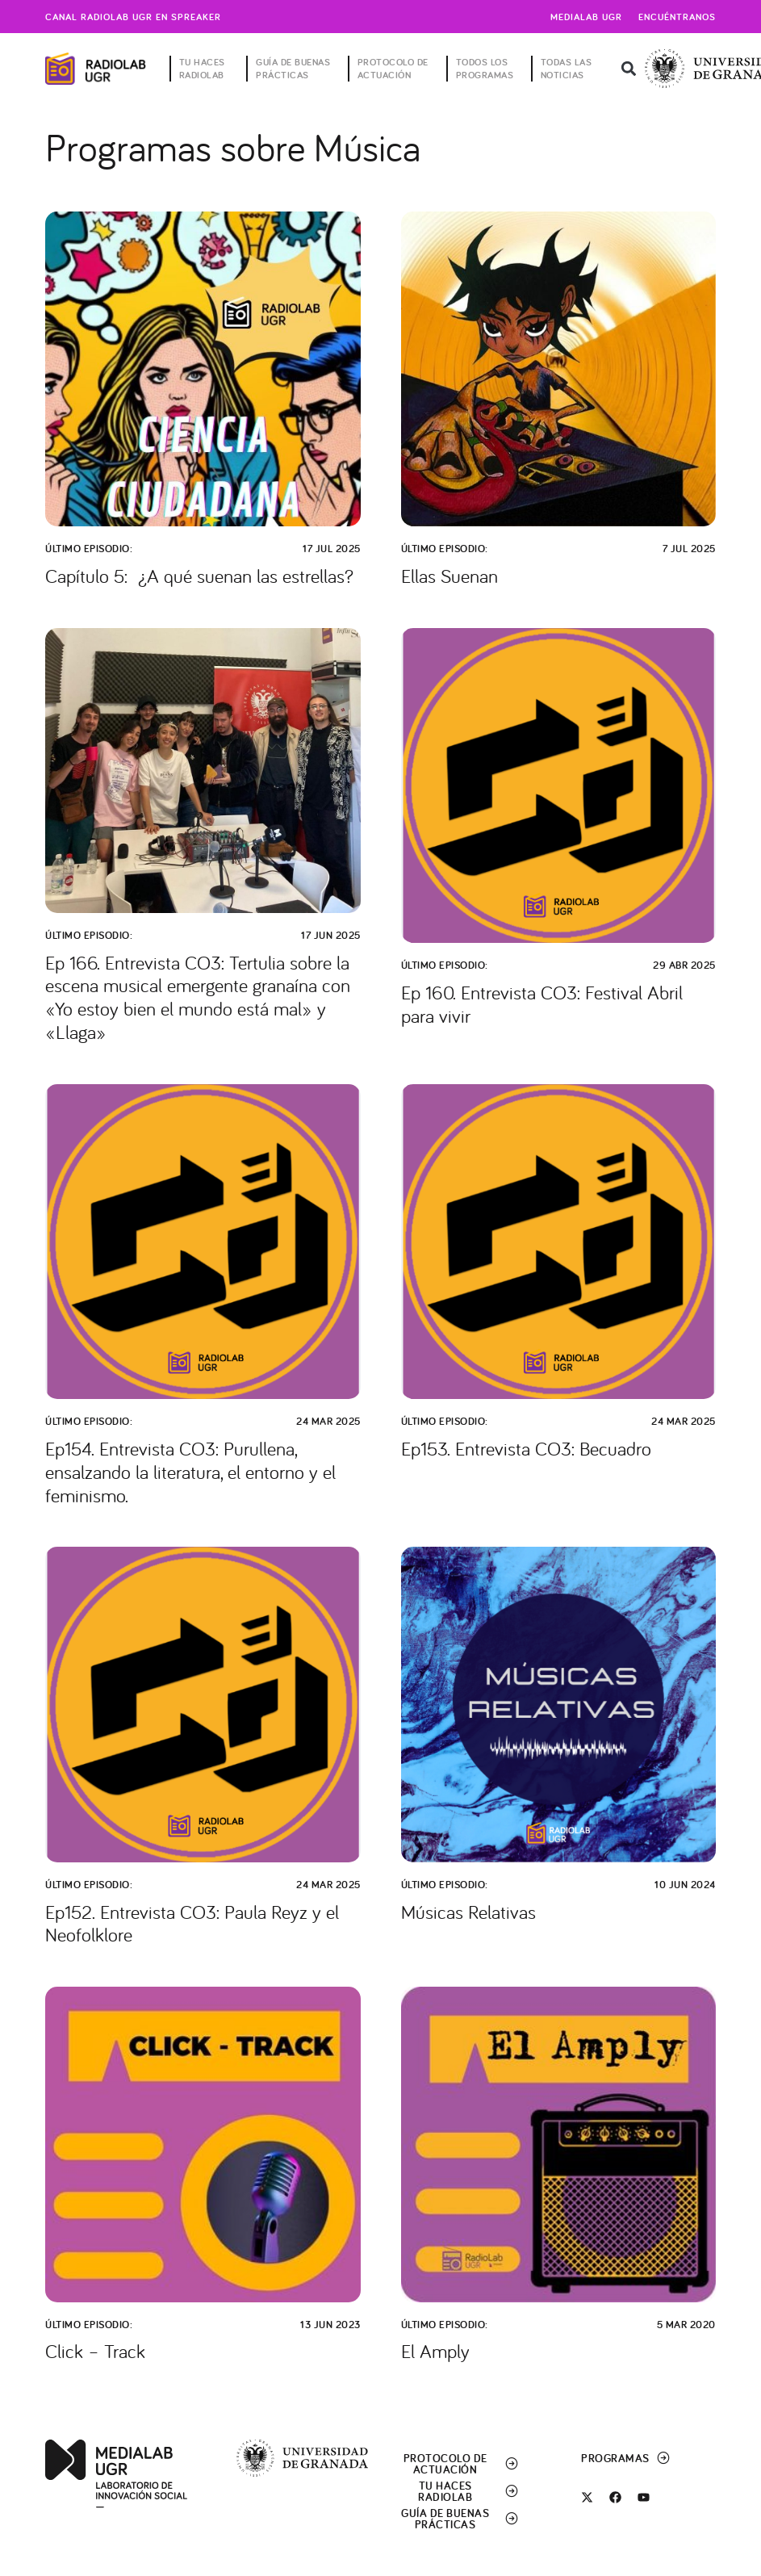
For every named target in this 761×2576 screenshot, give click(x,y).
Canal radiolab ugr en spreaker (133, 16)
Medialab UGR (586, 16)
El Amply (435, 2351)
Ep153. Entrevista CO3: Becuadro (526, 1448)
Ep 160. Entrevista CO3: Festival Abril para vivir (542, 1004)
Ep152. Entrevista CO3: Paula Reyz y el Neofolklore (192, 1923)
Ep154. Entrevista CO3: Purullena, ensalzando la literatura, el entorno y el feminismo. (190, 1471)
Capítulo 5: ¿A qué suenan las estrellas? (199, 575)
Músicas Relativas (468, 1912)
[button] (628, 69)
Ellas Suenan (449, 575)
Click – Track (95, 2351)
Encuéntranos (677, 16)
